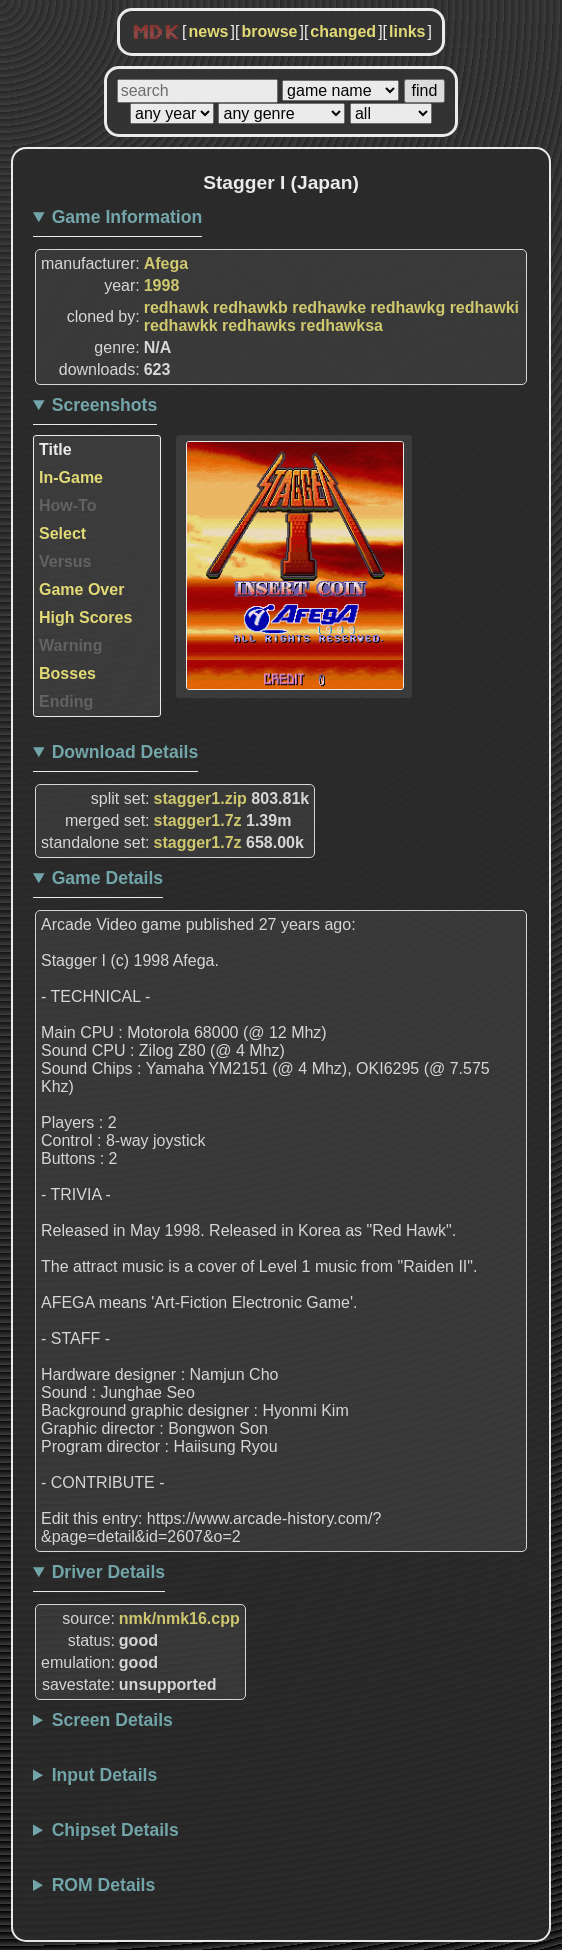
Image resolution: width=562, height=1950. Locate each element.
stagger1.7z (198, 820)
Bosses (67, 673)
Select (62, 533)
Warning (70, 645)
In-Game (71, 477)
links (407, 31)
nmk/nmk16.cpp (179, 1618)
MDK (156, 33)
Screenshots (105, 405)
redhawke (329, 307)
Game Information (127, 217)
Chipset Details (115, 1830)
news (208, 31)
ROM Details (104, 1885)
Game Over (81, 589)
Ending (66, 701)
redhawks (259, 325)
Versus (65, 561)
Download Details (125, 752)
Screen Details (112, 1720)
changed (343, 31)
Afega (166, 263)
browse (269, 31)
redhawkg (408, 307)
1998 (162, 285)
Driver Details (108, 1572)
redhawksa (341, 325)
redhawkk (181, 325)
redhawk (176, 307)
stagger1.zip (200, 798)
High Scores (85, 617)
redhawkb (250, 307)
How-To (67, 505)
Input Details (105, 1775)
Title (55, 449)
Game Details (107, 878)
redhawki (484, 307)
